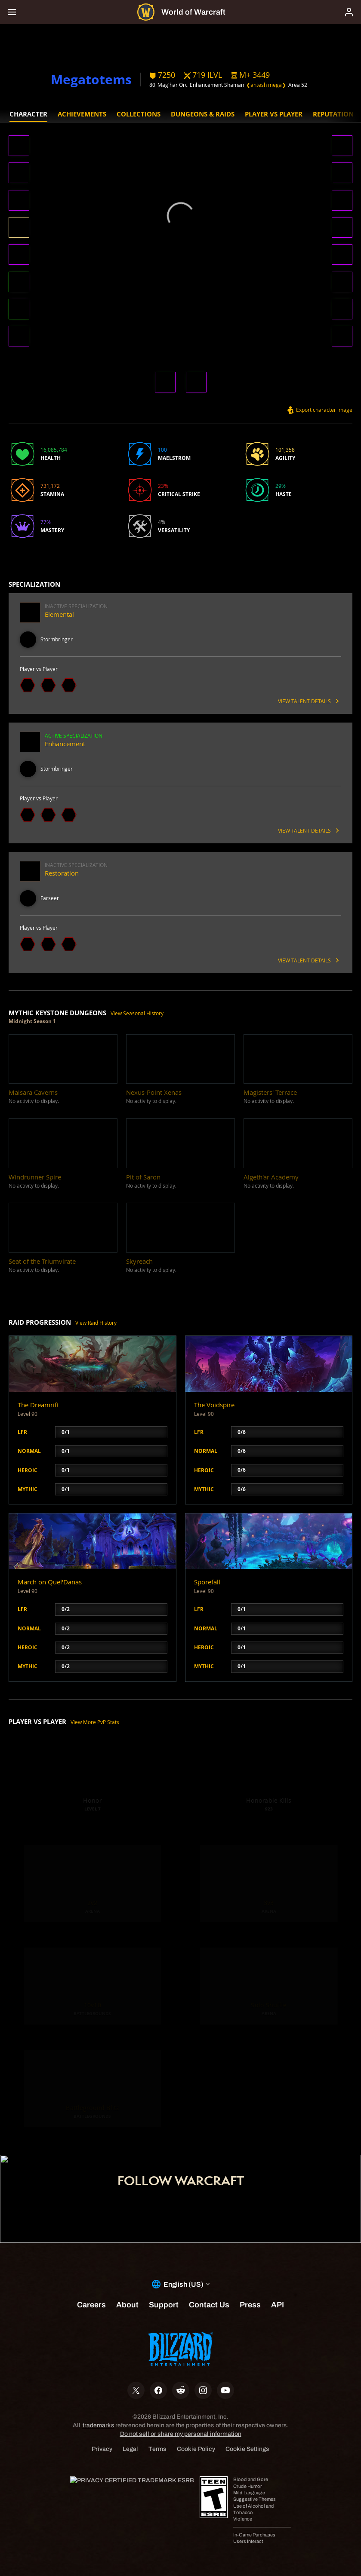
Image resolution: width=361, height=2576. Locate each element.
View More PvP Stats (95, 1722)
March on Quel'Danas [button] (50, 1582)
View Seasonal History (137, 1013)
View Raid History (96, 1322)
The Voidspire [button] (214, 1405)
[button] (250, 75)
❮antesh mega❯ (266, 85)
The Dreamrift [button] (38, 1405)
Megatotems (91, 79)
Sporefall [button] (207, 1582)
